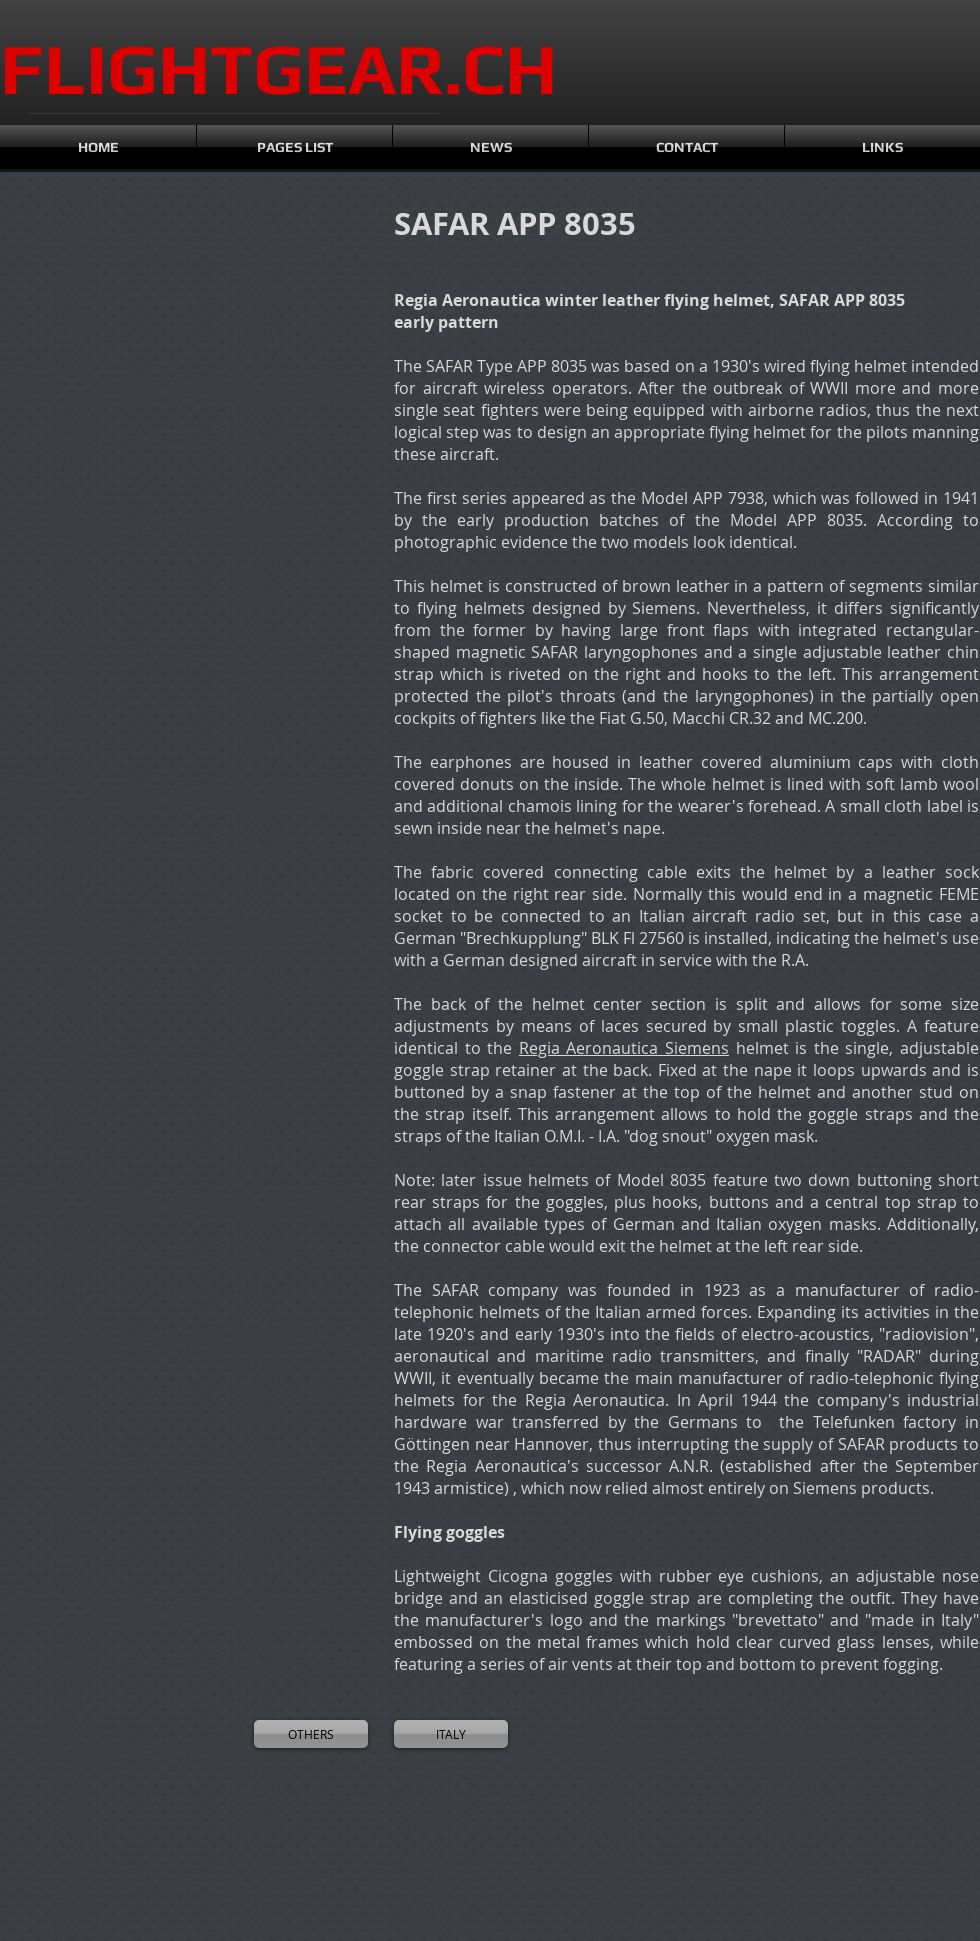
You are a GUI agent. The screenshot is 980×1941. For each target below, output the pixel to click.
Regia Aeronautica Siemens (624, 1048)
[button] (90, 312)
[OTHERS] (311, 1734)
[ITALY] (451, 1734)
